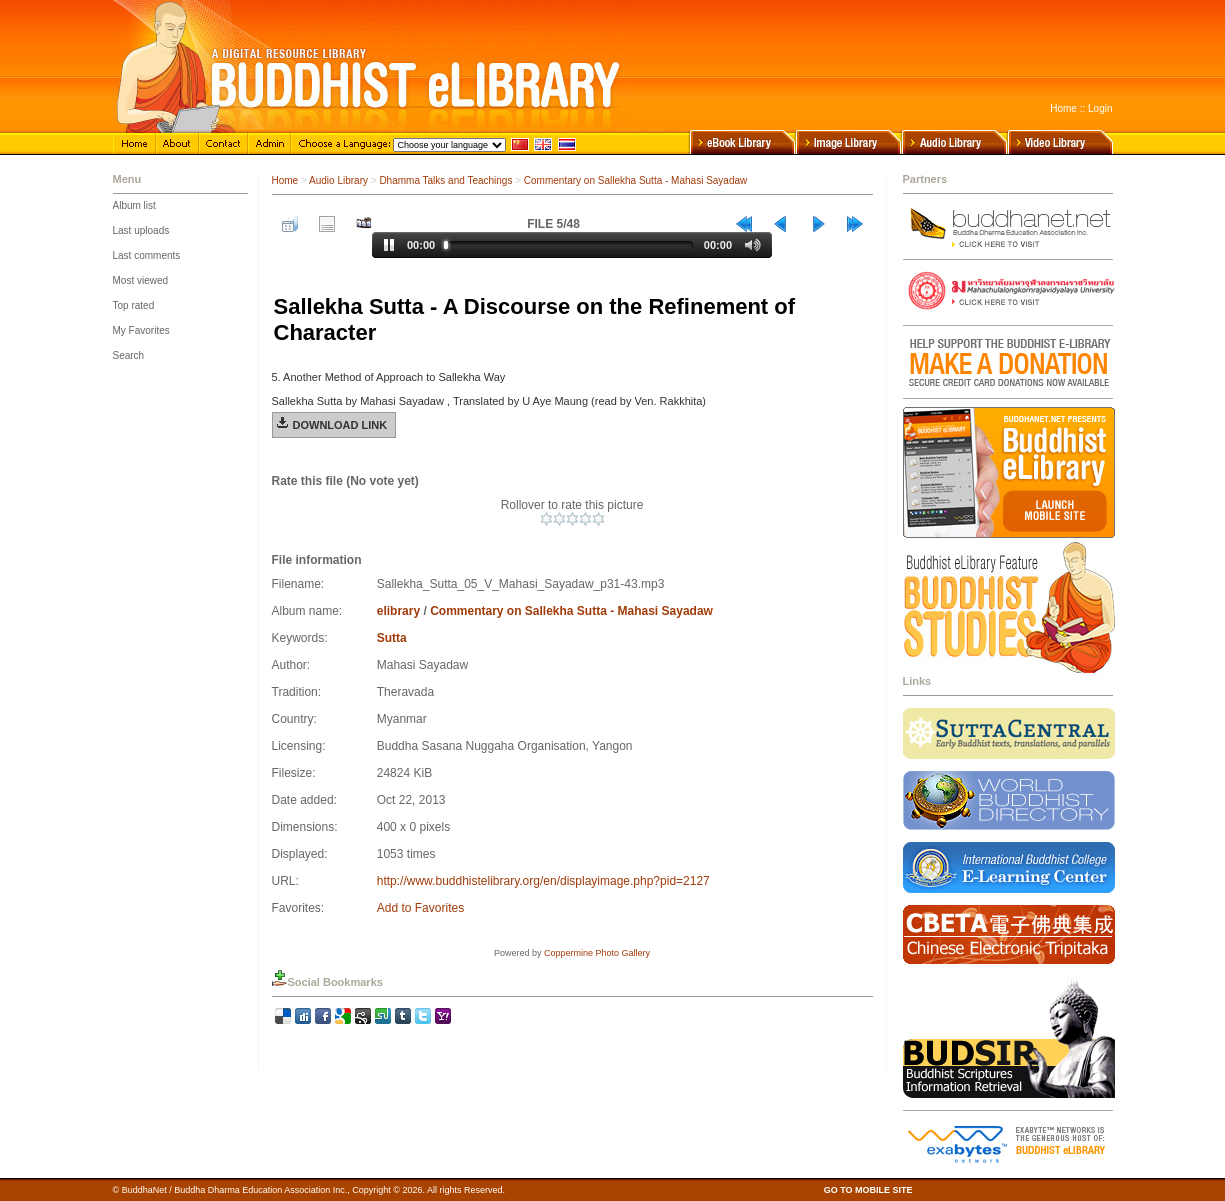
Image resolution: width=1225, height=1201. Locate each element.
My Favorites (141, 330)
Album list (134, 205)
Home (1063, 108)
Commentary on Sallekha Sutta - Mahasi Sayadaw (635, 180)
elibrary (398, 611)
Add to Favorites (420, 908)
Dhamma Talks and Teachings (445, 180)
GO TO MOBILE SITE (868, 1190)
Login (1100, 108)
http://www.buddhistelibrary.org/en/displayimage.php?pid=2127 (543, 881)
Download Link (340, 425)
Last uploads (141, 230)
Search (129, 355)
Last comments (147, 255)
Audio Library (338, 180)
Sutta (392, 638)
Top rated (134, 305)
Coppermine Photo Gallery (597, 953)
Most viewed (141, 280)
